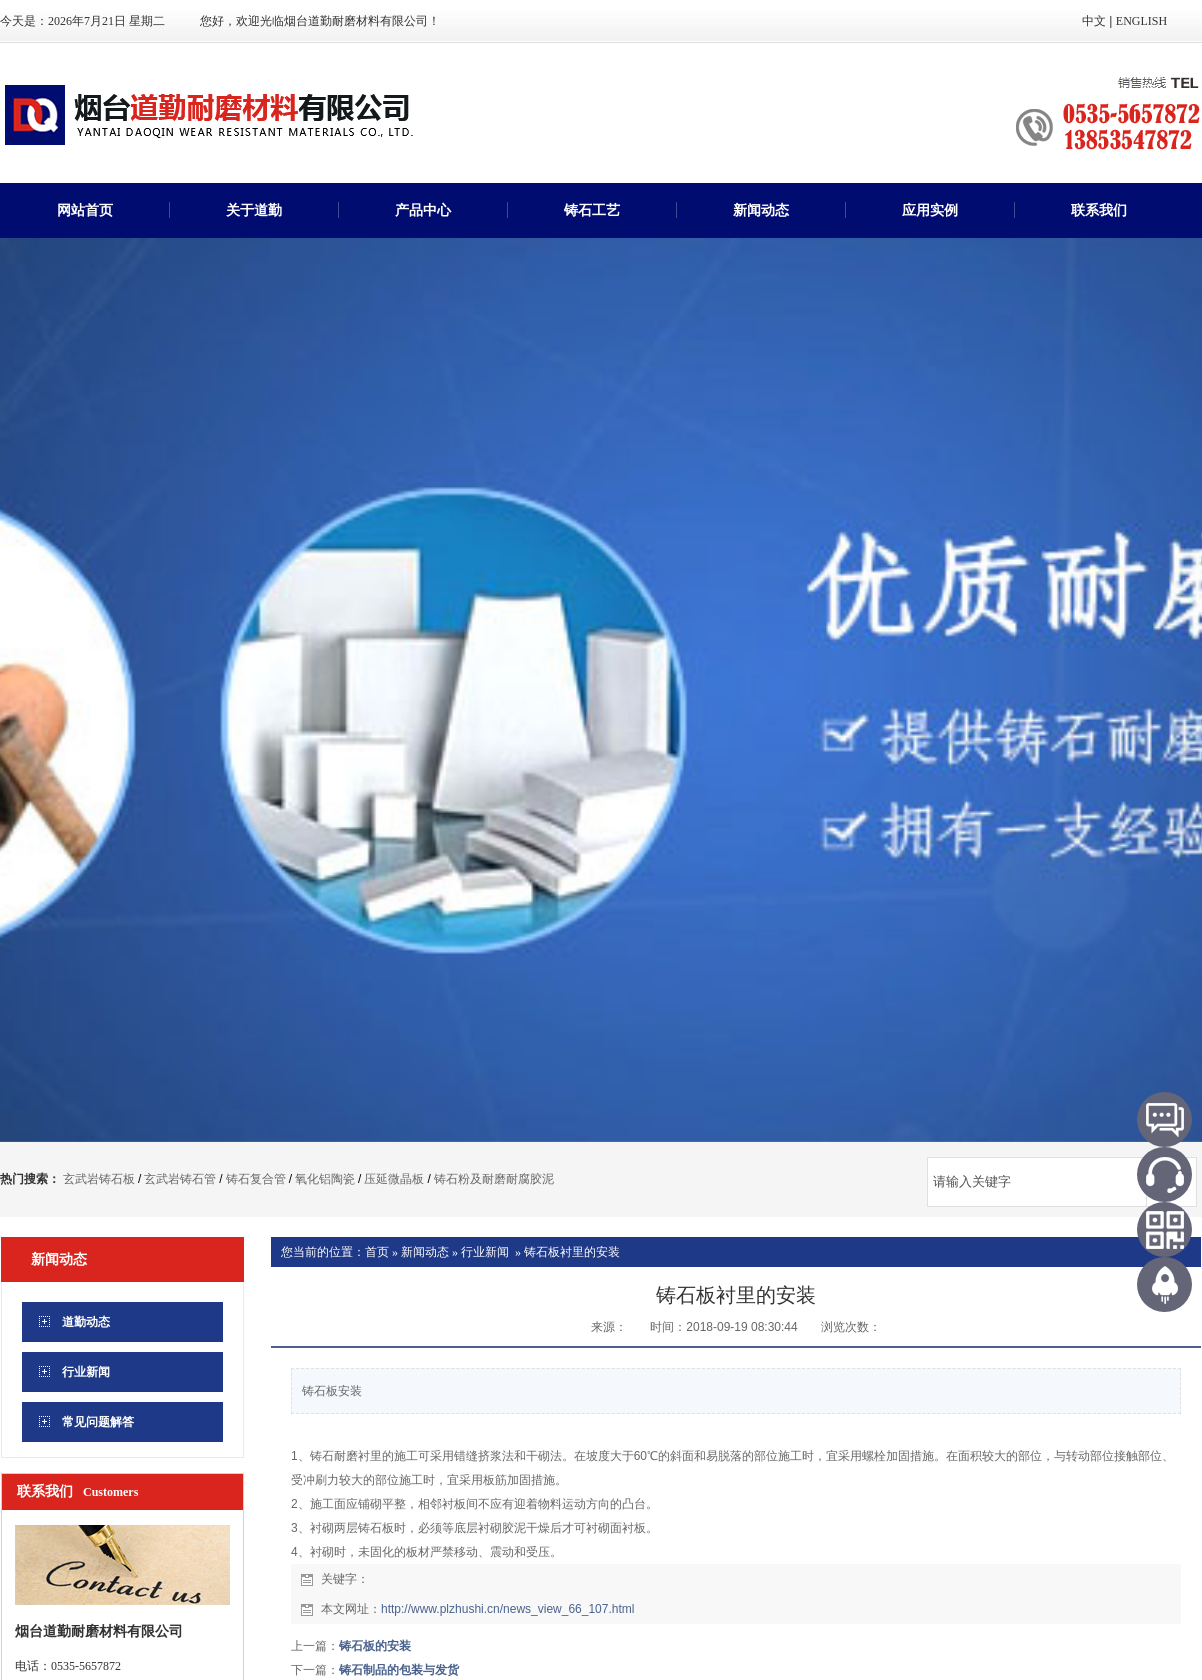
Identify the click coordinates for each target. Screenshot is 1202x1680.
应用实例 (930, 210)
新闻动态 (761, 210)
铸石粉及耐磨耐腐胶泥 (494, 1179)
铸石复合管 (256, 1179)
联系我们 (1099, 210)
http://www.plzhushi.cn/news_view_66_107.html (507, 1609)
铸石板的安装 (375, 1646)
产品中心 (423, 210)
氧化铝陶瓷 (325, 1179)
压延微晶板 (394, 1179)
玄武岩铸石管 (180, 1179)
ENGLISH (1141, 21)
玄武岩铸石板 (99, 1179)
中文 (1094, 21)
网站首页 (85, 210)
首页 (377, 1252)
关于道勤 (254, 210)
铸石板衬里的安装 (572, 1252)
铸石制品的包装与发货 (399, 1670)
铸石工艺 (592, 210)
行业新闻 (485, 1252)
